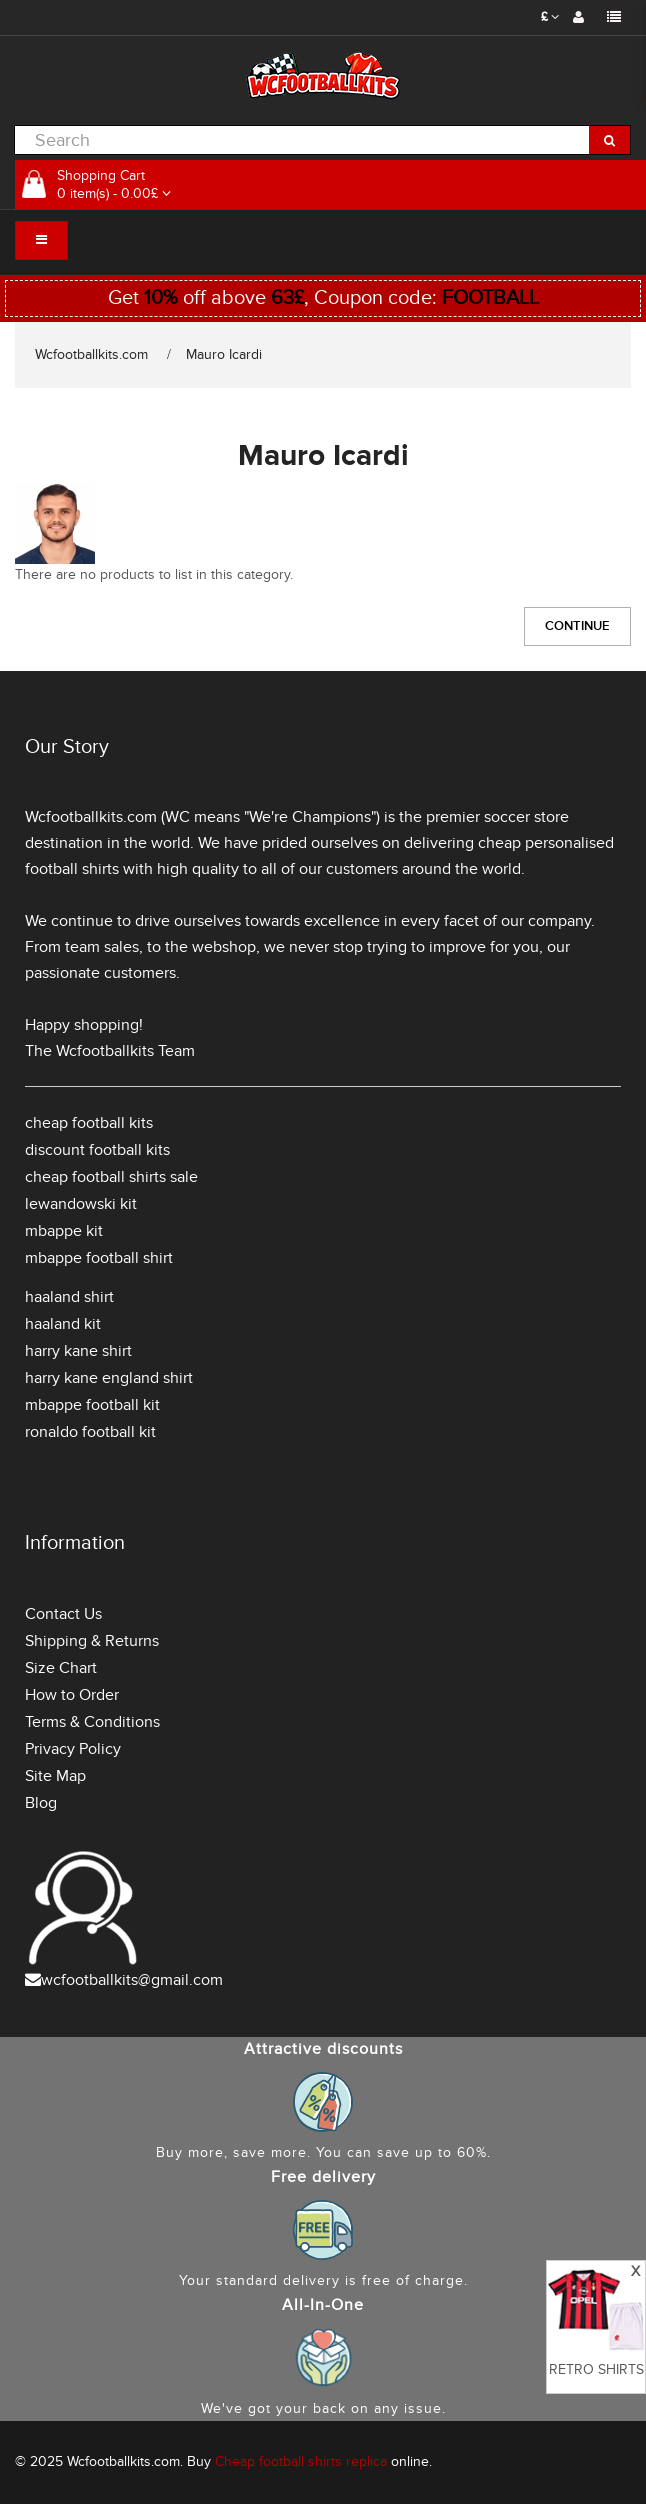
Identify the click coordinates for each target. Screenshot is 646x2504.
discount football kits (97, 1150)
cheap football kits (89, 1123)
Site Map (55, 1776)
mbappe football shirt (99, 1258)
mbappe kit (64, 1231)
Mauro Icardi (224, 354)
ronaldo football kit (90, 1432)
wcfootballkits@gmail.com (132, 1980)
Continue (577, 626)
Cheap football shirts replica (301, 2461)
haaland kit (63, 1324)
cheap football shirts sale (111, 1177)
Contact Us (63, 1614)
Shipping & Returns (92, 1641)
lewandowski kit (81, 1204)
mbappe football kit (92, 1405)
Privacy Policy (73, 1749)
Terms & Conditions (92, 1722)
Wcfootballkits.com (91, 354)
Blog (41, 1803)
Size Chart (61, 1668)
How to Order (72, 1695)
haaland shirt (69, 1297)
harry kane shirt (78, 1351)
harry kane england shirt (109, 1378)
